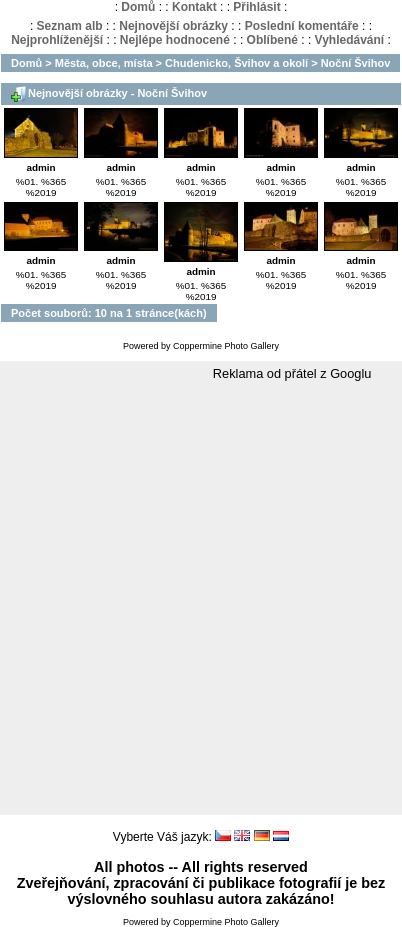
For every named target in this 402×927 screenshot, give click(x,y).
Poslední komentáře (302, 26)
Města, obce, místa (104, 63)
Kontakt (194, 7)
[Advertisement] (201, 599)
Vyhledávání (350, 40)
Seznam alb (70, 26)
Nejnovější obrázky (173, 26)
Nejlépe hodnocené (175, 40)
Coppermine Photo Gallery (226, 346)
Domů (138, 7)
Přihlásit (256, 7)
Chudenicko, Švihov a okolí (236, 63)
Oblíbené (272, 40)
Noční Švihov (356, 63)
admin (40, 167)
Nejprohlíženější (57, 40)
